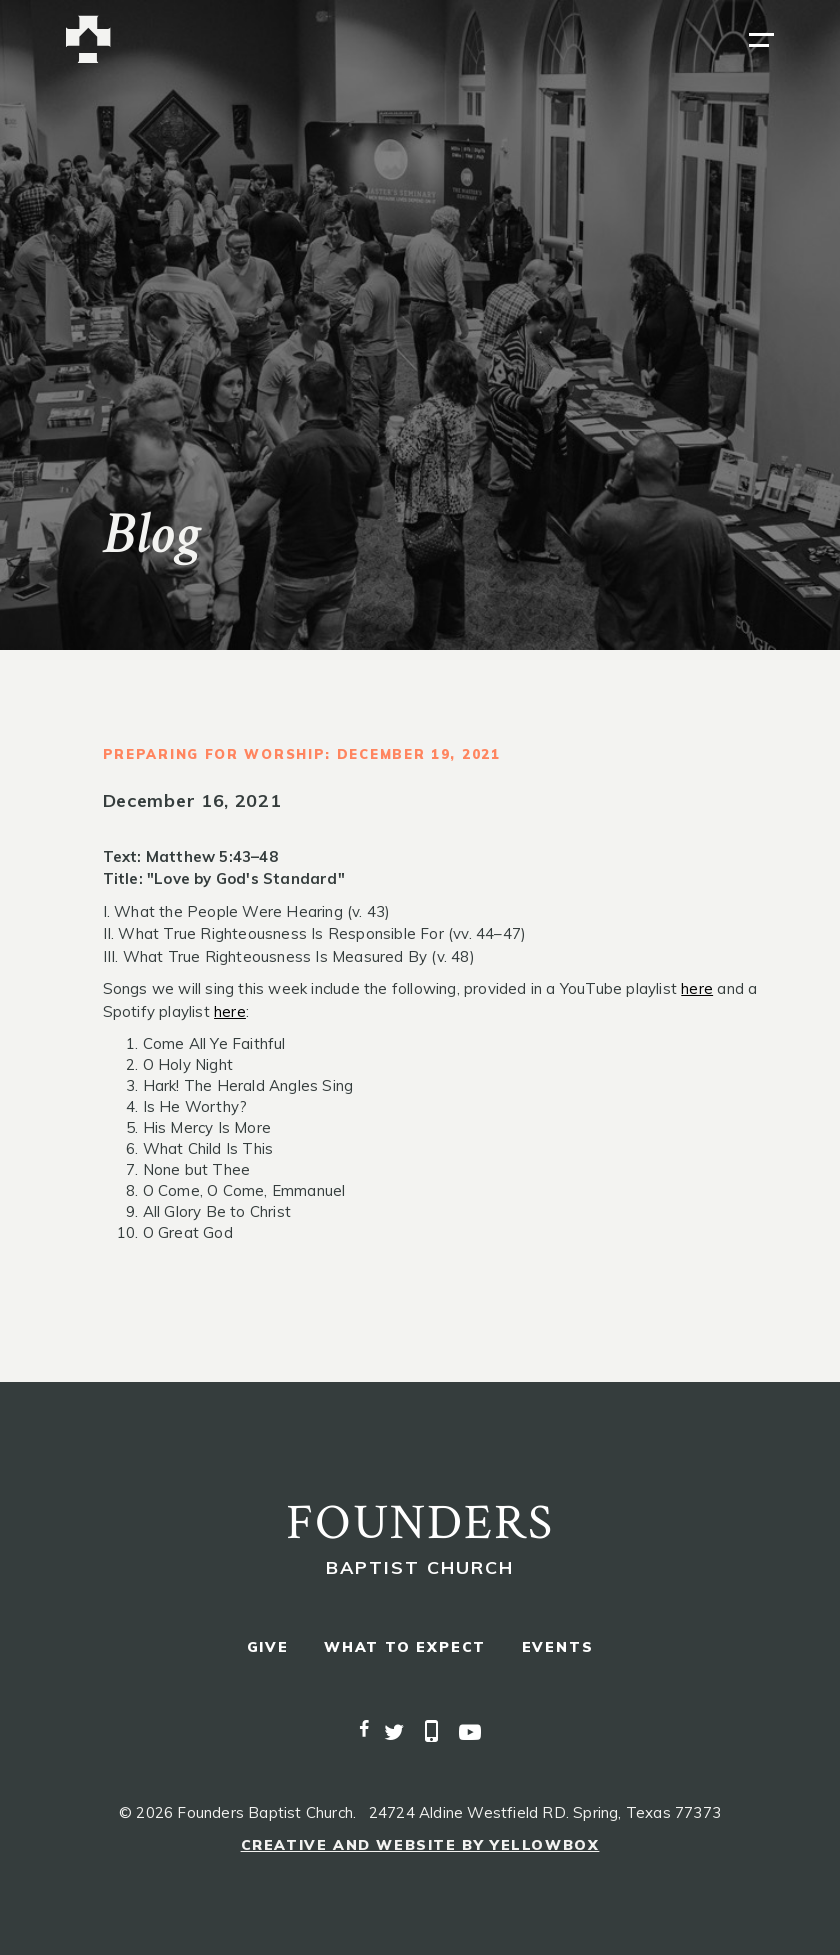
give (268, 1647)
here (697, 988)
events (558, 1647)
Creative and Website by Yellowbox (420, 1845)
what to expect (405, 1647)
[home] (88, 39)
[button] (761, 40)
